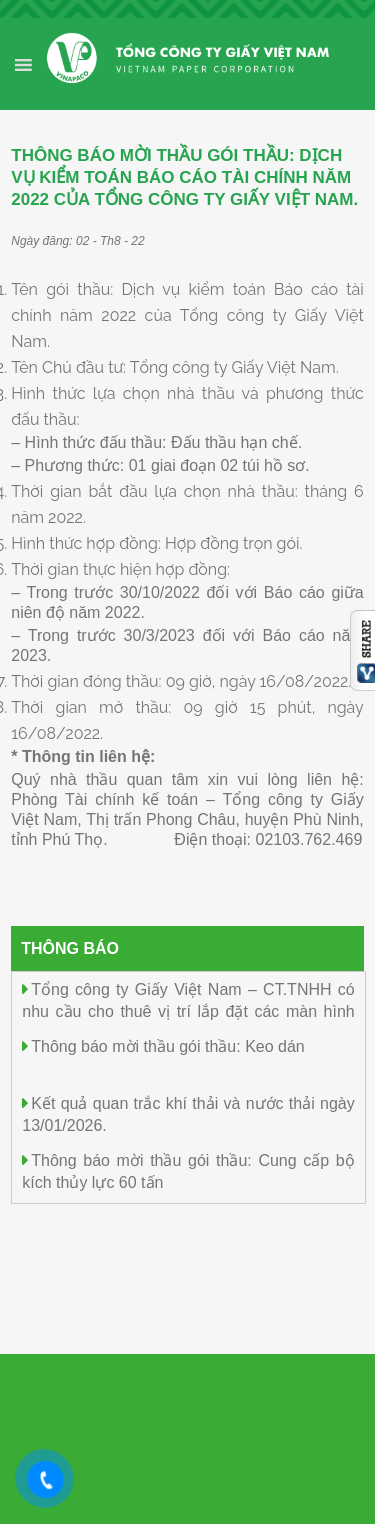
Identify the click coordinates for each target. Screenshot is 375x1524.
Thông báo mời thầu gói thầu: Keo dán (168, 1046)
